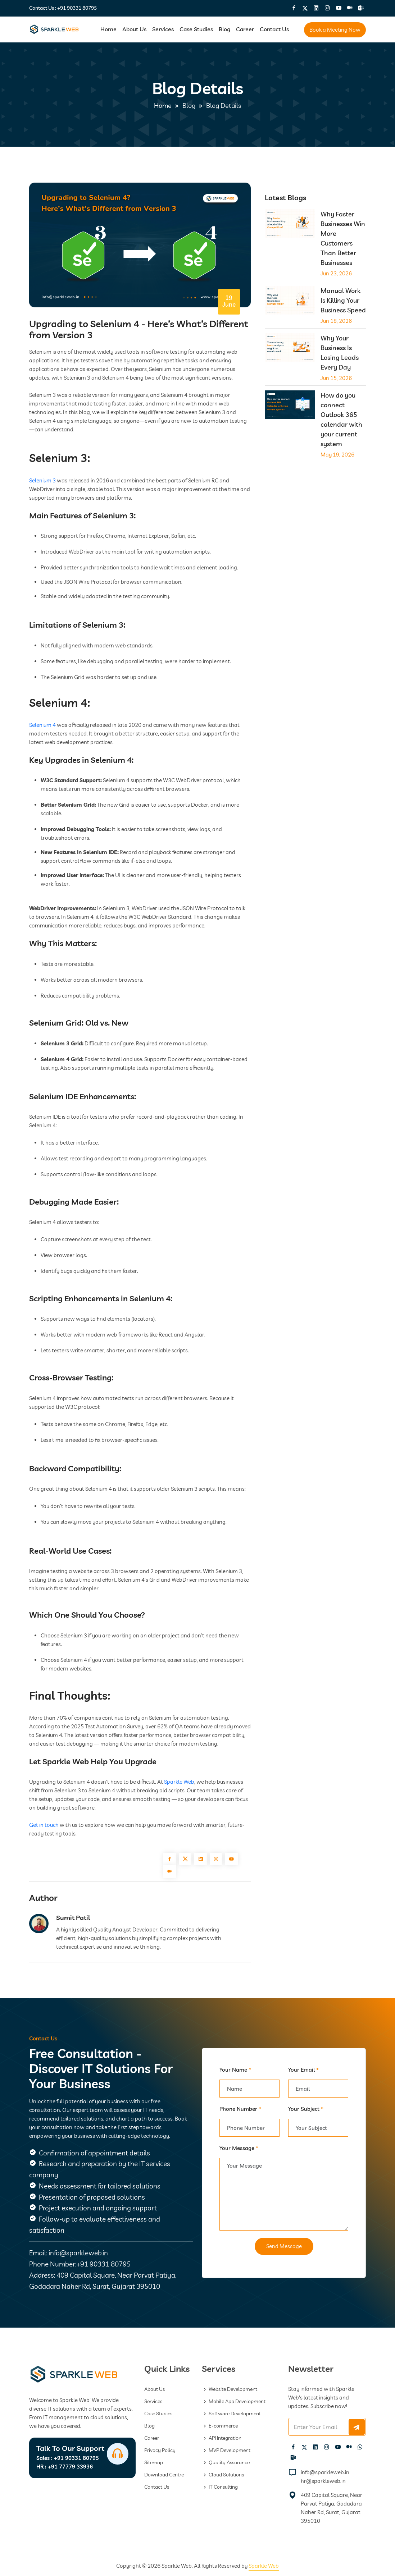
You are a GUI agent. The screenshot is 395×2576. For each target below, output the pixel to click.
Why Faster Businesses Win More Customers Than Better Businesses (343, 238)
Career (245, 29)
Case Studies (196, 29)
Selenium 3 (42, 480)
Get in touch (44, 1824)
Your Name (235, 2069)
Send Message (284, 2246)
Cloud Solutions (223, 2474)
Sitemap (153, 2462)
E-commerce (220, 2426)
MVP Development (226, 2450)
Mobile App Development (233, 2401)
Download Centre (164, 2474)
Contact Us (274, 29)
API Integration (221, 2438)
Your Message (238, 2148)
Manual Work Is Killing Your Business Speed (343, 300)
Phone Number (240, 2108)
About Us (134, 29)
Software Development (231, 2413)
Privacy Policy (160, 2450)
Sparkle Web (179, 1781)
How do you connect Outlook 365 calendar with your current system (341, 419)
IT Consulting (220, 2487)
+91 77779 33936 (64, 2466)
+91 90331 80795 (77, 8)
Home (108, 29)
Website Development (229, 2389)
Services (163, 29)
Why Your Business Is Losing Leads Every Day (340, 352)
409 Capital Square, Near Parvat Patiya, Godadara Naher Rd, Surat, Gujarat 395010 (331, 2508)
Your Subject (305, 2108)
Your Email (303, 2069)
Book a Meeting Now (334, 29)
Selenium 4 (42, 724)
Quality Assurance (226, 2462)
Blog (224, 29)
